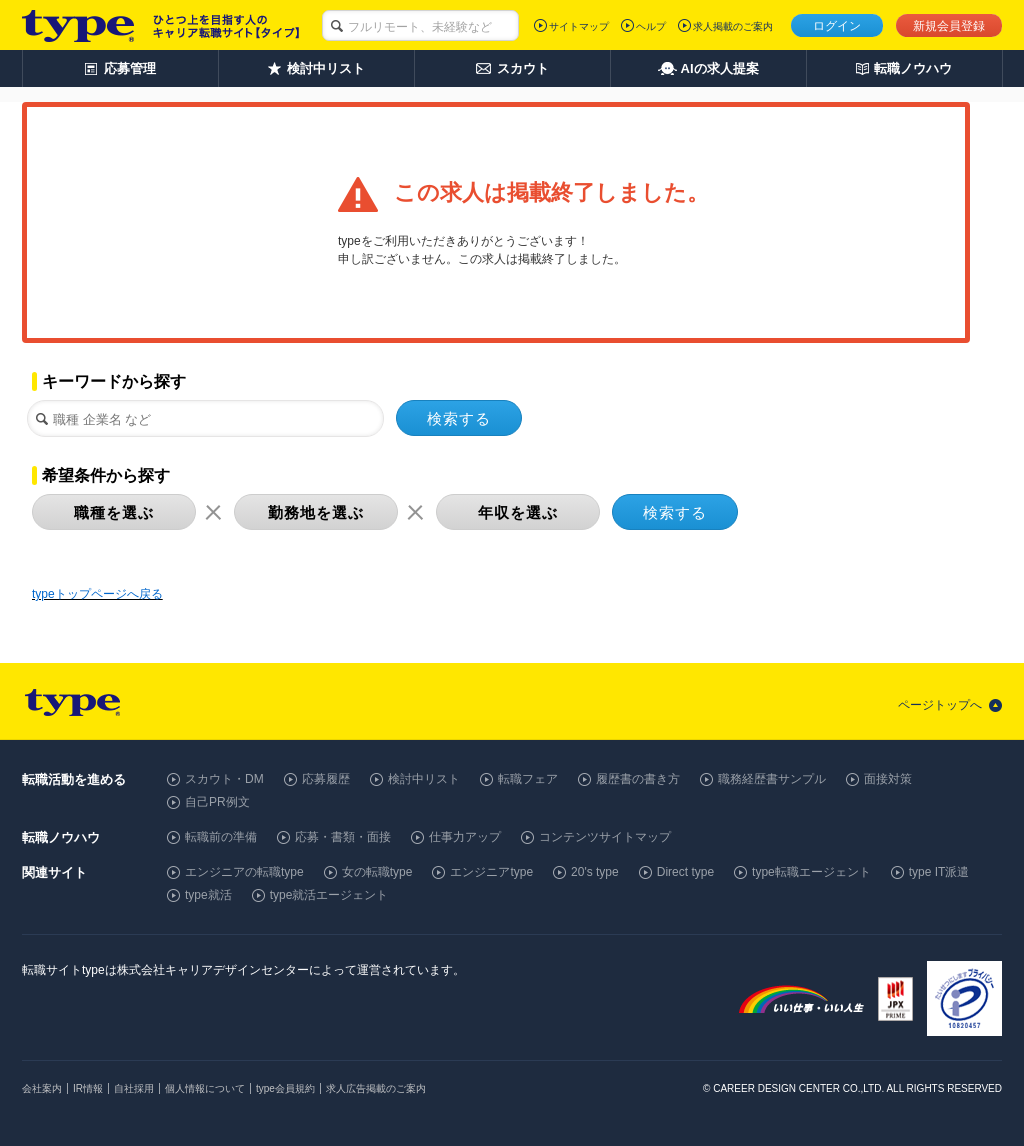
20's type (595, 872)
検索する (459, 418)
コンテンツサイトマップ (605, 837)
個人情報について (205, 1088)
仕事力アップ (465, 837)
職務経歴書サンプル (772, 779)
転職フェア (528, 779)
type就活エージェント (329, 895)
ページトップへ (940, 705)
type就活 (208, 895)
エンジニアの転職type (244, 872)
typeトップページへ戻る (97, 594)
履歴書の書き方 (638, 779)
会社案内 (42, 1088)
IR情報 (88, 1088)
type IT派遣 (939, 872)
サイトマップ (579, 26)
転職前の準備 (221, 837)
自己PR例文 (217, 802)
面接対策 (888, 779)
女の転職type (377, 872)
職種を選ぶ (114, 512)
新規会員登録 (949, 26)
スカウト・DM (224, 779)
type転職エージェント (811, 872)
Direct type (685, 872)
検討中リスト (424, 779)
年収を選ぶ (518, 512)
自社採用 (134, 1088)
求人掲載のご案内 (733, 26)
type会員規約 (285, 1088)
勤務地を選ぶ (316, 512)
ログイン (837, 26)
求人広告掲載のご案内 (376, 1088)
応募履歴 (326, 779)
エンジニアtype (491, 872)
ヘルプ (651, 26)
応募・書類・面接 (343, 837)
